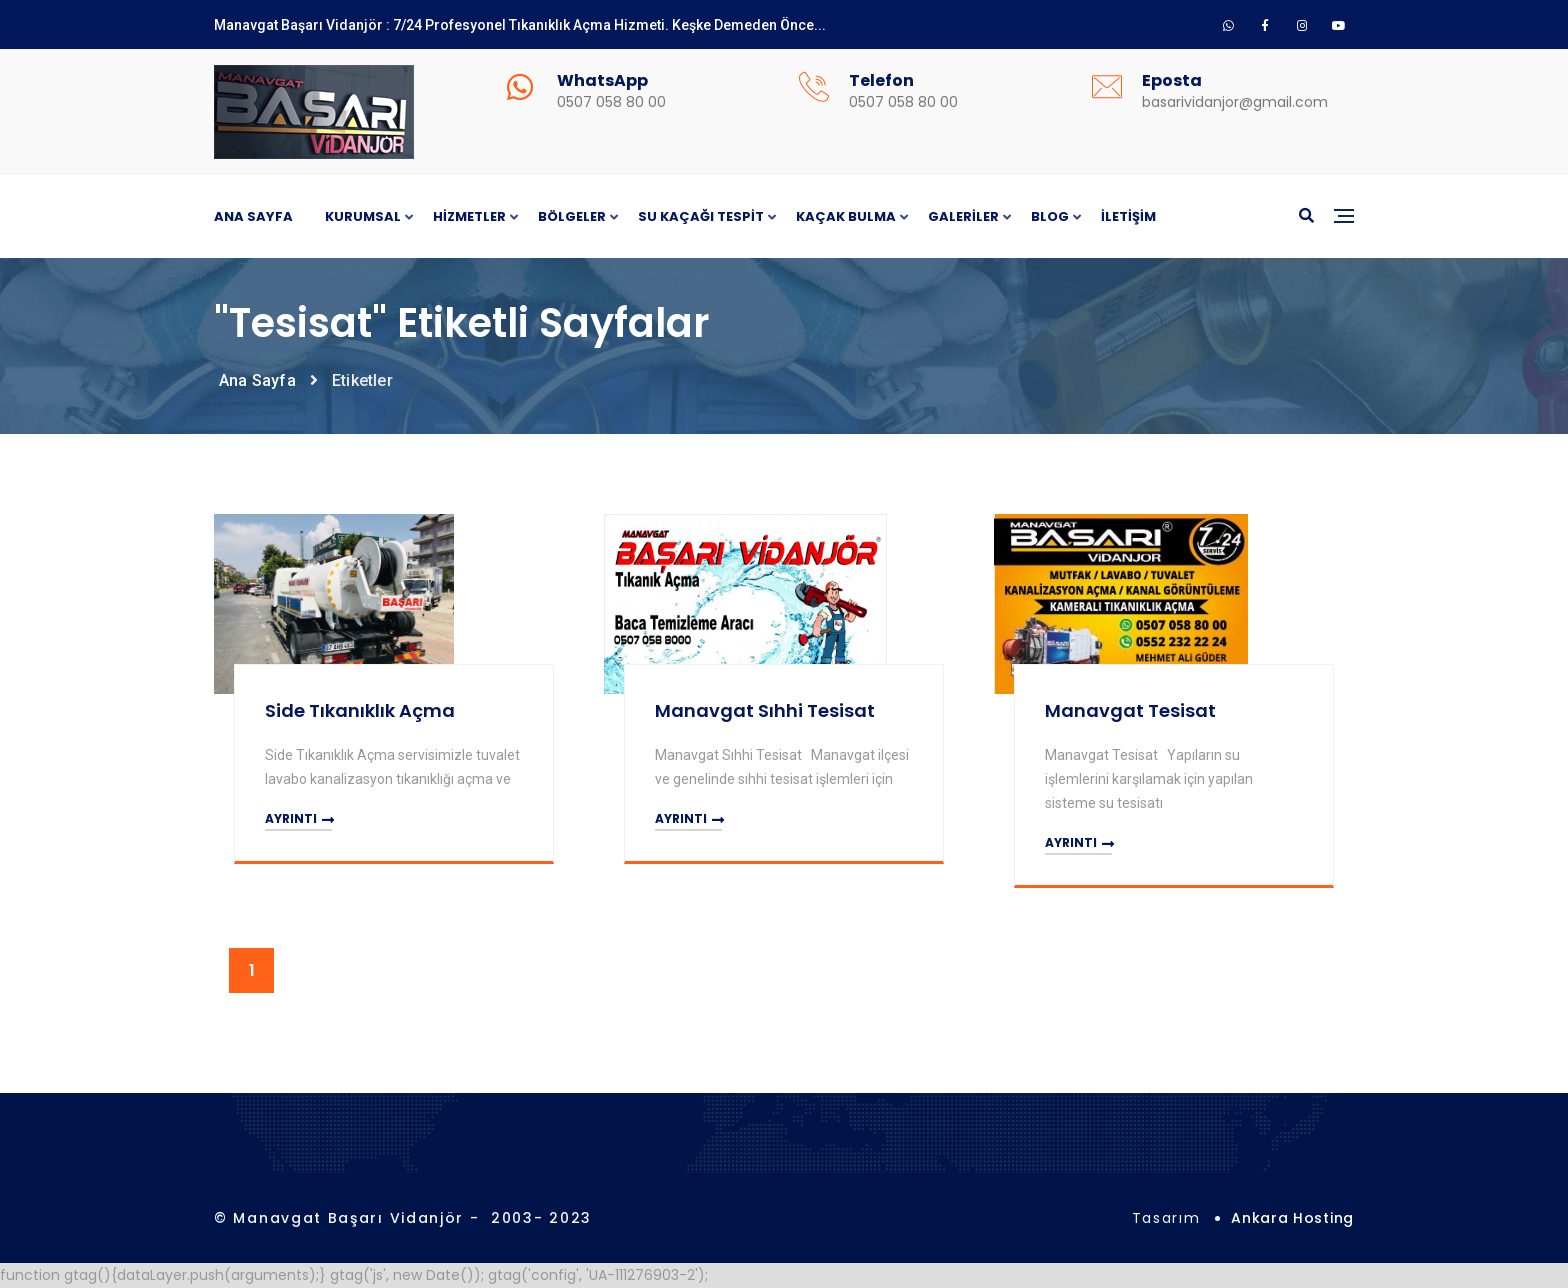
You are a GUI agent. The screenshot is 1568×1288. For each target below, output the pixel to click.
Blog (1050, 217)
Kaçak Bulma (846, 217)
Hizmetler (469, 217)
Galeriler (963, 217)
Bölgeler (572, 217)
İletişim (1128, 216)
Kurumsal (363, 217)
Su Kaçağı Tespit (701, 217)
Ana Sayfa (253, 216)
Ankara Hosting (1292, 1218)
